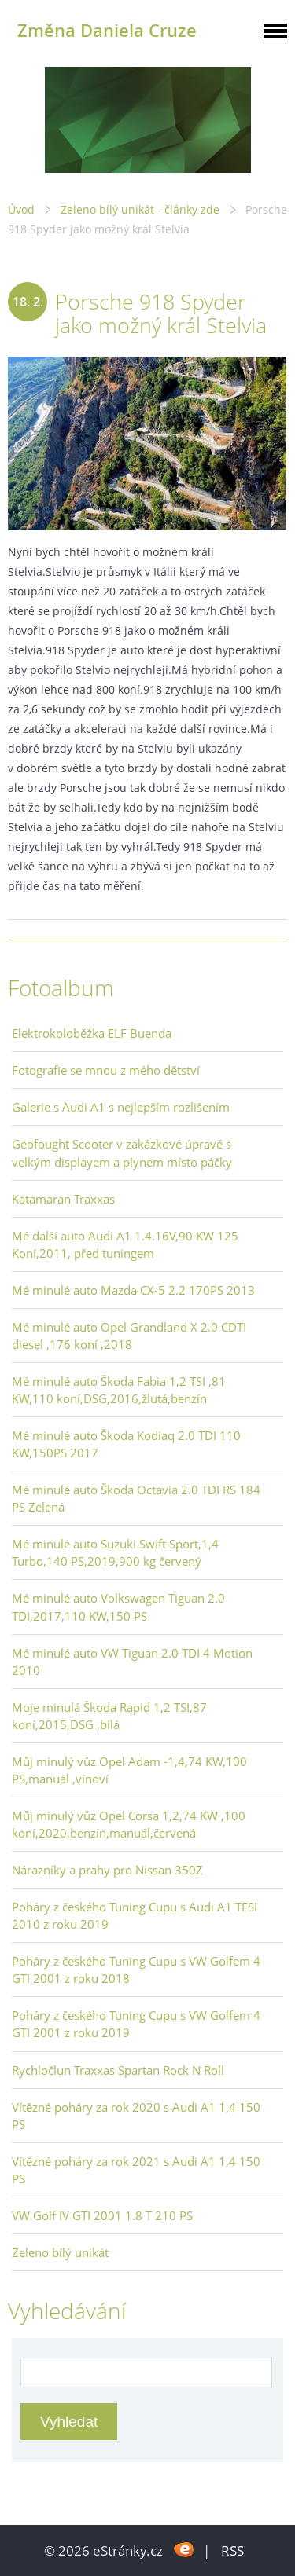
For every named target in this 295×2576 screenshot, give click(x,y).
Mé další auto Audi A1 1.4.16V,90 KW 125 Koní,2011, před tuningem (125, 1244)
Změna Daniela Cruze (107, 30)
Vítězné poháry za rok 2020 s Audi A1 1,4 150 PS (136, 2115)
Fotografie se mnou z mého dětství (106, 1070)
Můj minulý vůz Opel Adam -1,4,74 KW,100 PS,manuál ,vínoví (129, 1769)
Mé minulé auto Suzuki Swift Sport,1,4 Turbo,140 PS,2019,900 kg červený (115, 1552)
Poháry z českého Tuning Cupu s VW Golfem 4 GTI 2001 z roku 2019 (136, 2023)
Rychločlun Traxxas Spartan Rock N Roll (118, 2070)
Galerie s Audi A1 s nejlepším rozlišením (121, 1107)
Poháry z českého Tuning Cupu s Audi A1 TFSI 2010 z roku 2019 (134, 1915)
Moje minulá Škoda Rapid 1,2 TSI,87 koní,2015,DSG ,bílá (109, 1715)
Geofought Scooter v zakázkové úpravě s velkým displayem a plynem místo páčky (122, 1152)
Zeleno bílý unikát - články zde (140, 209)
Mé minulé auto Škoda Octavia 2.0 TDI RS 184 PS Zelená (136, 1498)
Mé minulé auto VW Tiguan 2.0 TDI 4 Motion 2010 (132, 1661)
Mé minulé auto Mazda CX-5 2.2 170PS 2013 (133, 1290)
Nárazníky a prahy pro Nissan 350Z (107, 1870)
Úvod (21, 209)
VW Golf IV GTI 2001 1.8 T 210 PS (102, 2215)
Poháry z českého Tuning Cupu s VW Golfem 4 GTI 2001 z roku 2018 (136, 1969)
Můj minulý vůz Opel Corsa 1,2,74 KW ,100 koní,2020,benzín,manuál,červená (128, 1824)
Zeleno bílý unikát (60, 2252)
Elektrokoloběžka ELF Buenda (91, 1033)
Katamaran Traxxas (63, 1199)
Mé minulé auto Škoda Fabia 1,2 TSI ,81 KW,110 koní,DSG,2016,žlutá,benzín (119, 1389)
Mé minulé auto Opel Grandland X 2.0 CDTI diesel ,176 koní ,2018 (129, 1335)
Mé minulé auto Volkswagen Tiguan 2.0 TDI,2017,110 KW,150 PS (118, 1606)
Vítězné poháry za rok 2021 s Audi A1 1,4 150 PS (136, 2169)
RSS (232, 2550)
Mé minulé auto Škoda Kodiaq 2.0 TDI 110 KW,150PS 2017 (126, 1443)
